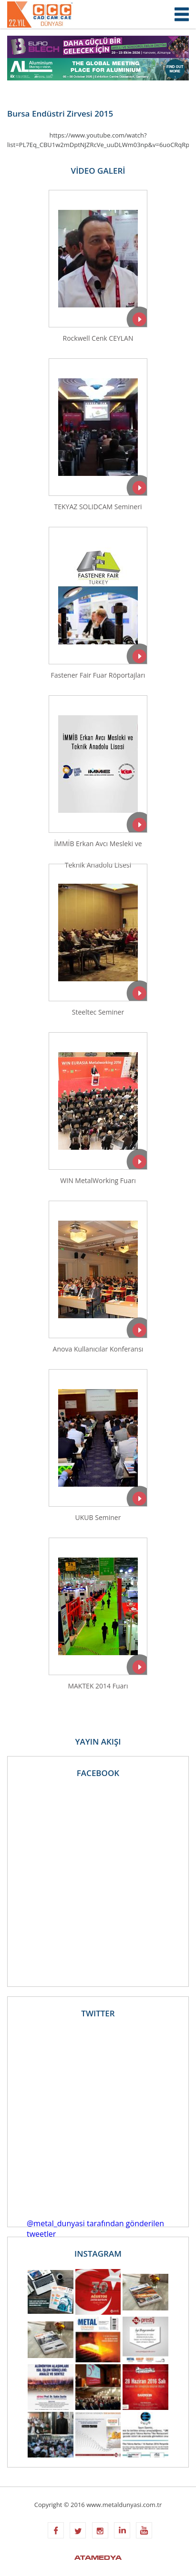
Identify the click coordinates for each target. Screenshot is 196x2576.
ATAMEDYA (98, 2558)
